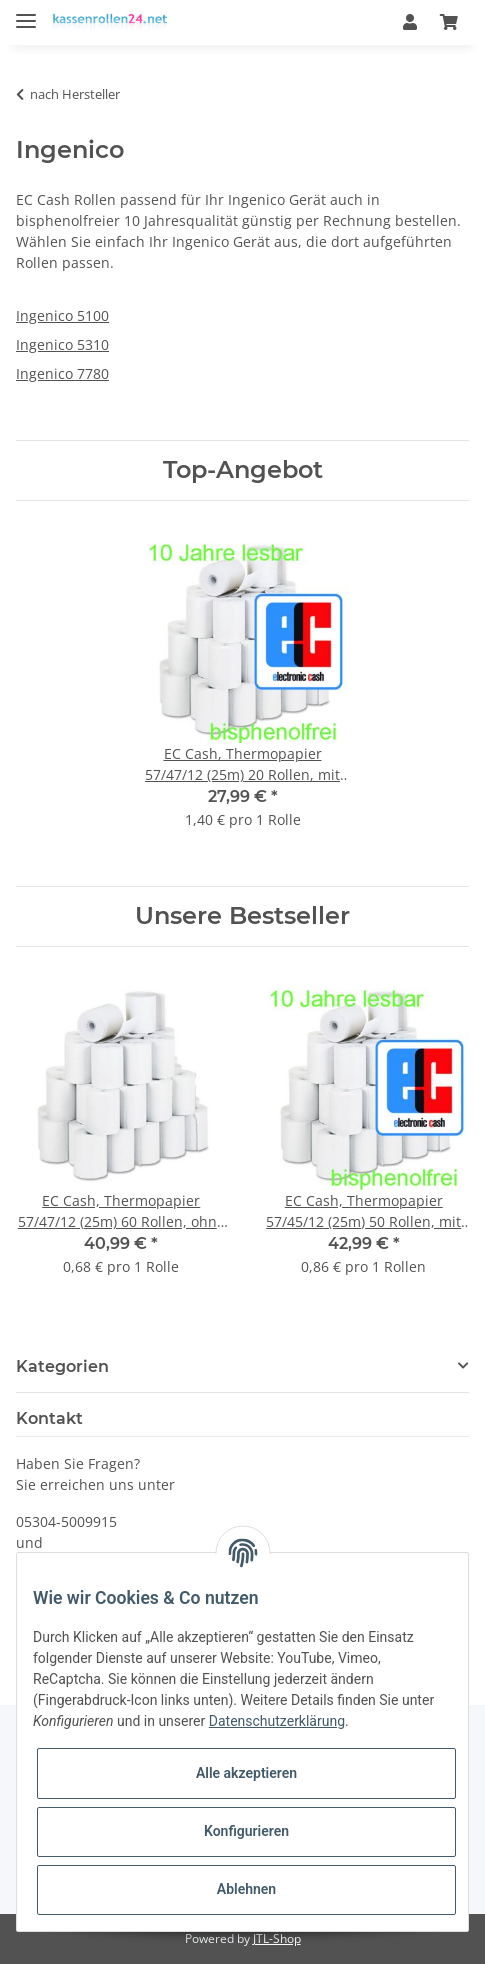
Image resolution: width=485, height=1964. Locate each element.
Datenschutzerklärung (277, 1721)
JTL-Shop (277, 1938)
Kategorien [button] (62, 1366)
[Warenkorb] (449, 22)
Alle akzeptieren (246, 1773)
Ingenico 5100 (62, 315)
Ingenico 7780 (62, 373)
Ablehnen (246, 1889)
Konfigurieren (246, 1831)
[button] (410, 22)
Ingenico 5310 (62, 344)
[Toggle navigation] (26, 12)
